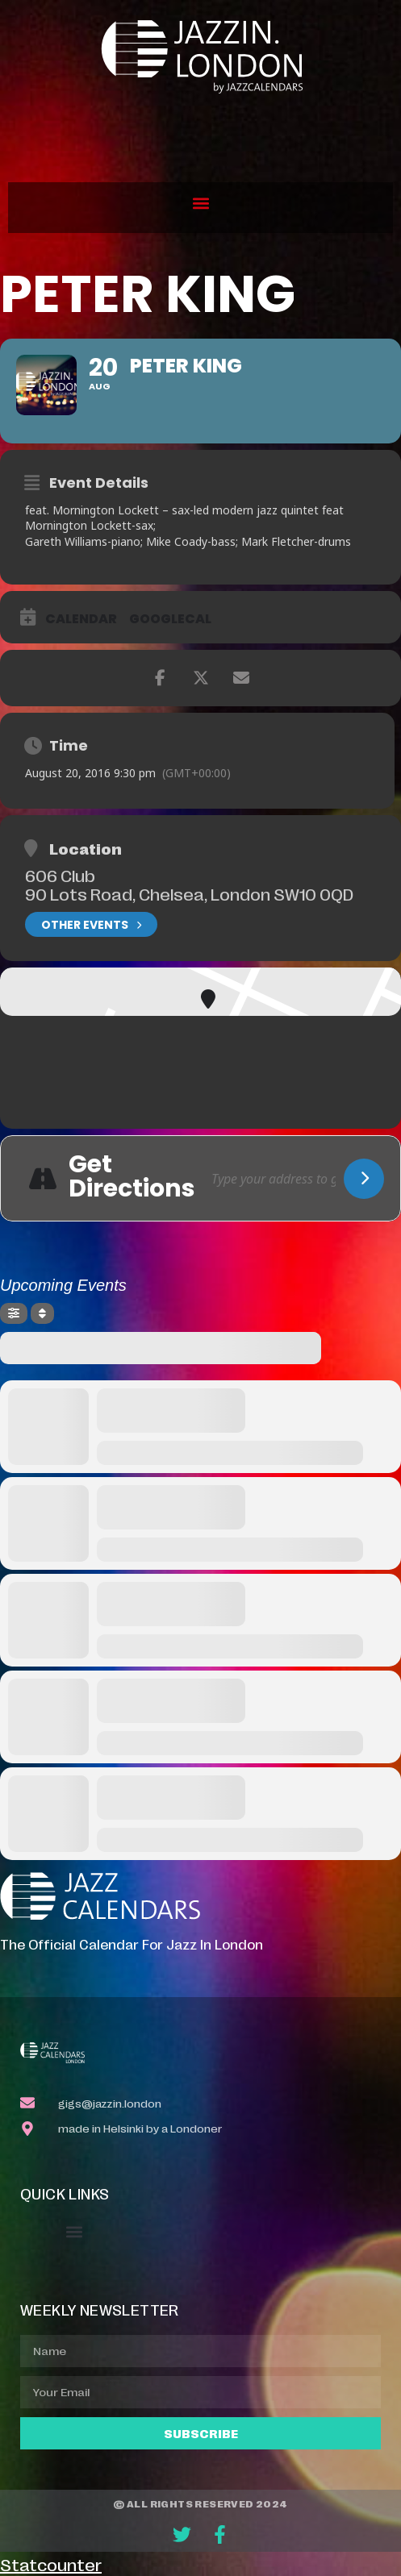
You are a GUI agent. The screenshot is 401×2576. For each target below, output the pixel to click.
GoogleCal (170, 619)
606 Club (60, 874)
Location (85, 848)
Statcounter (51, 2564)
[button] (200, 203)
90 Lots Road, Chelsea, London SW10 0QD (189, 893)
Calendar (81, 619)
